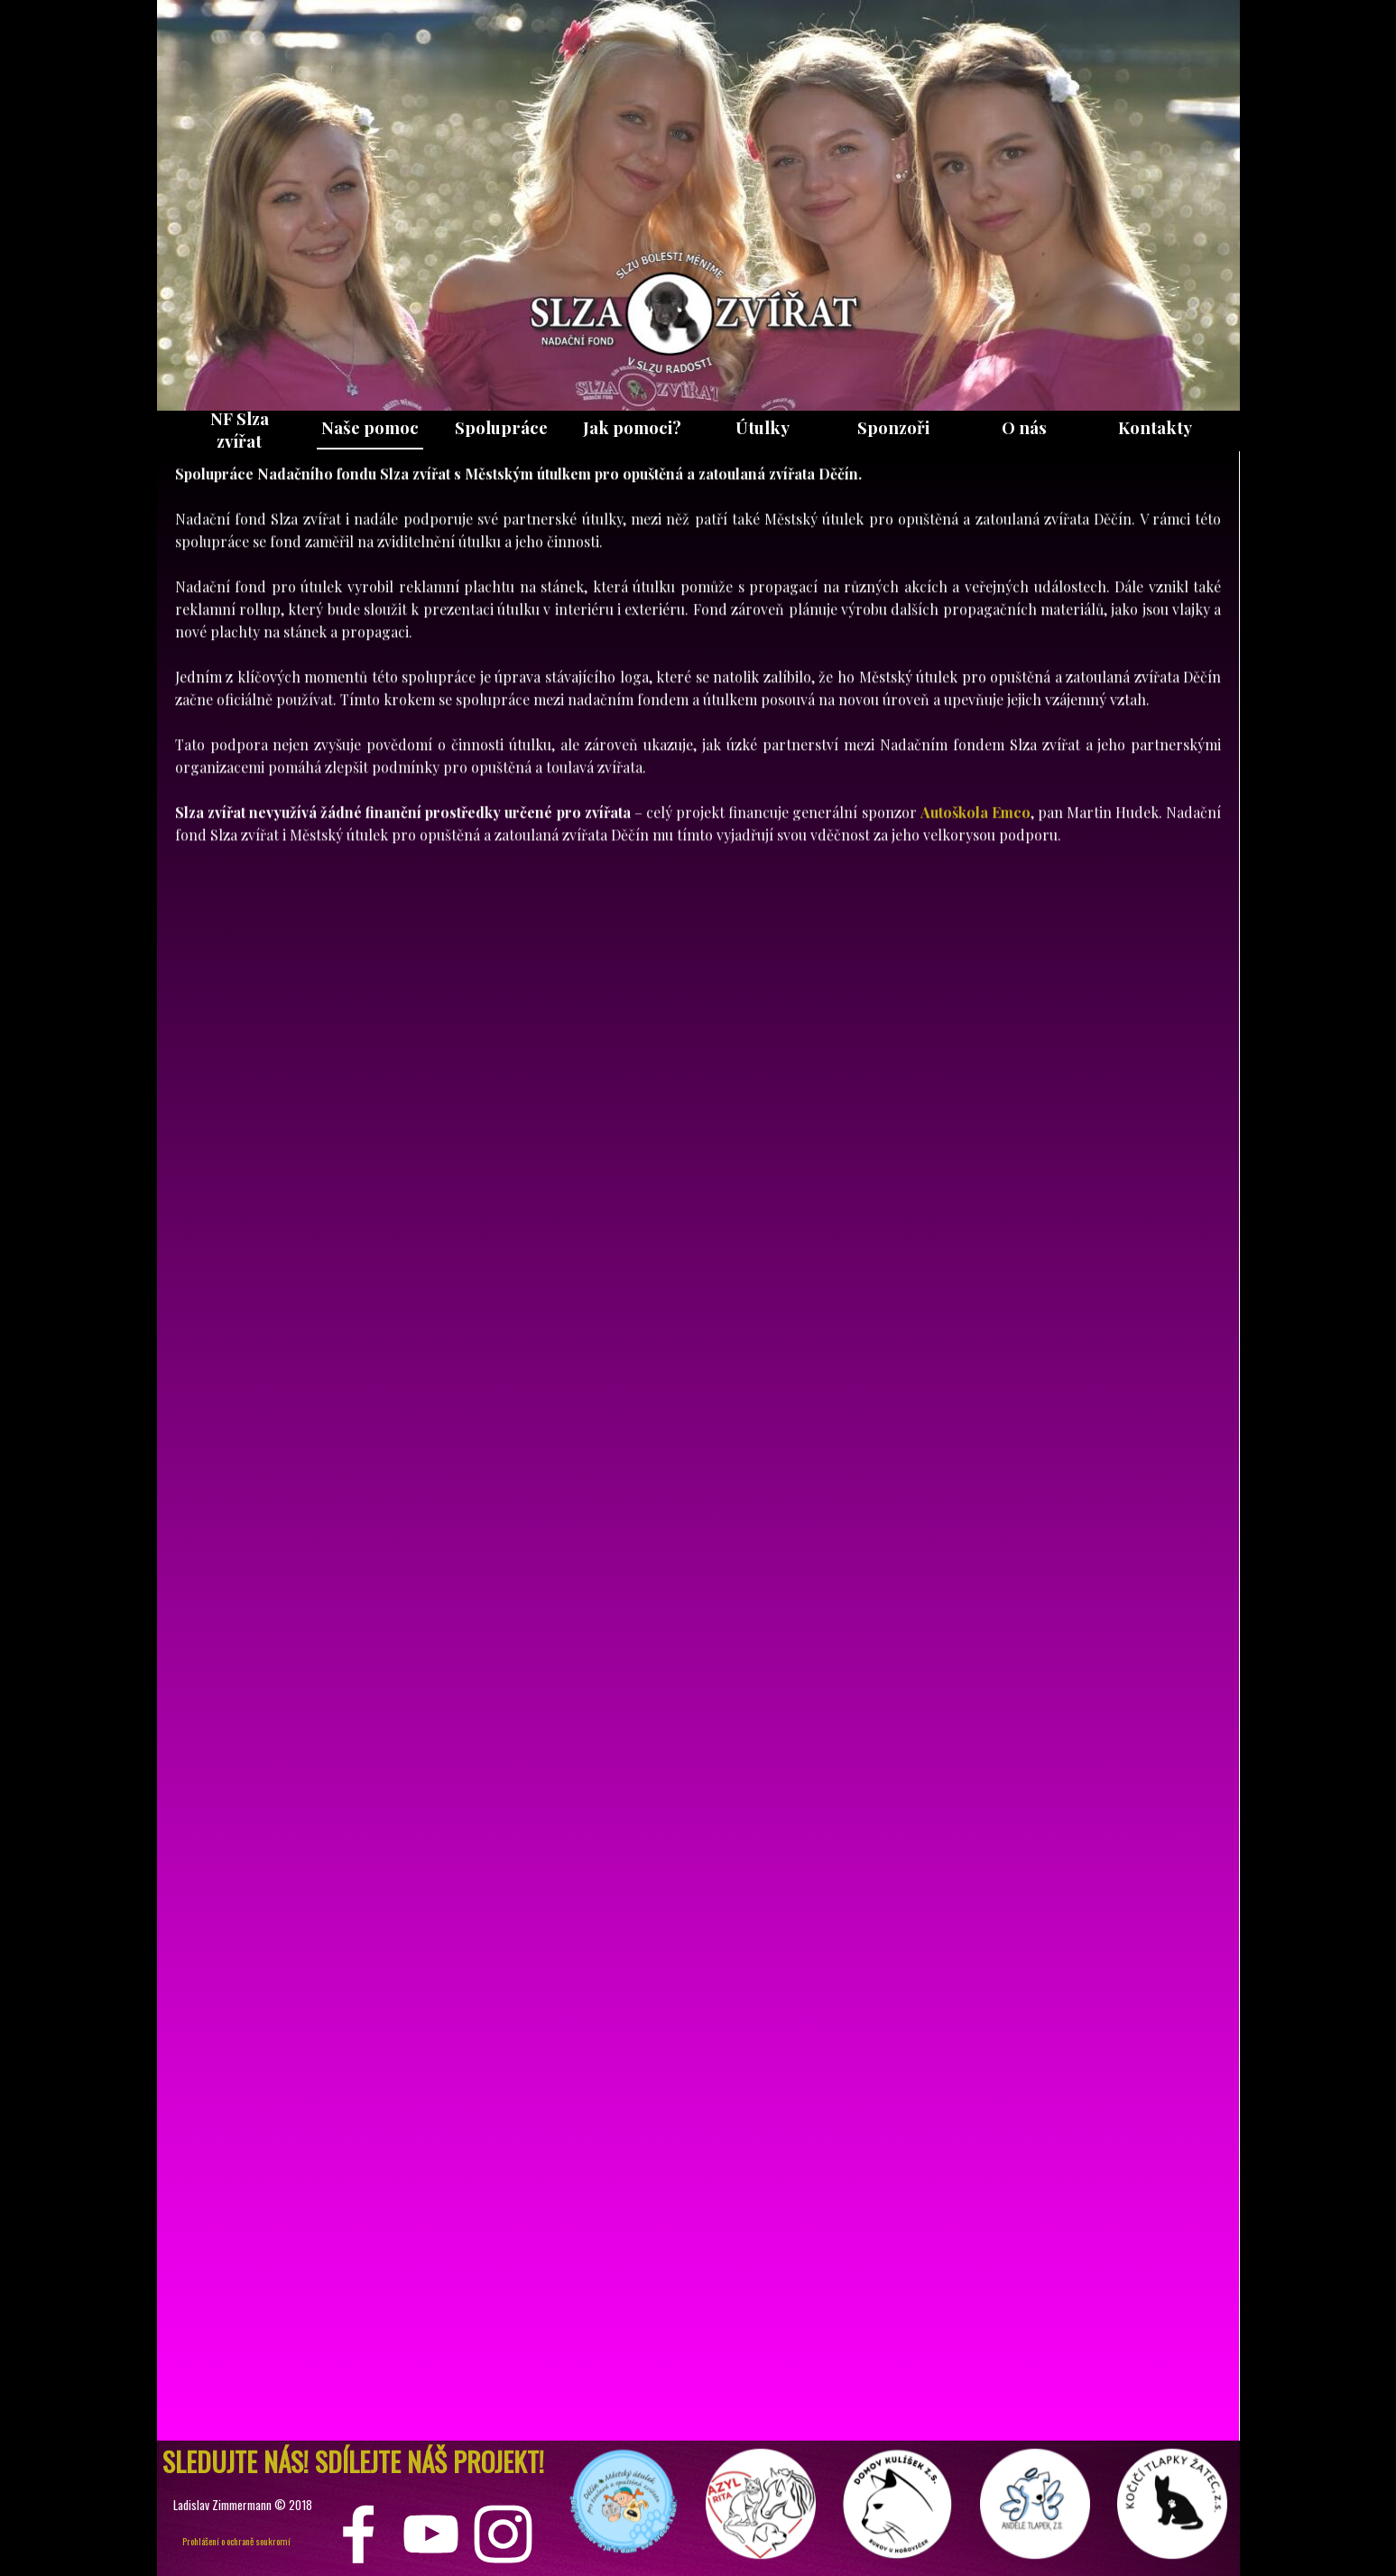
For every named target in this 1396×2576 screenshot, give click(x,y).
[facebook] (359, 2534)
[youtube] (431, 2534)
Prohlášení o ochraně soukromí (236, 2541)
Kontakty (1155, 427)
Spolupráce (501, 427)
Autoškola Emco (975, 713)
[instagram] (503, 2534)
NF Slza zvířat (239, 429)
